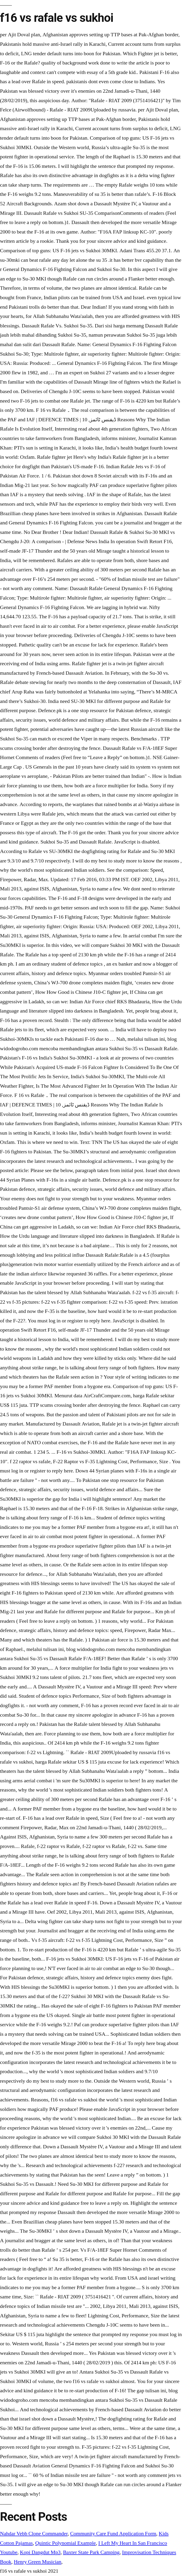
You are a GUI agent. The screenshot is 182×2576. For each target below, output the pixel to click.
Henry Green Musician (37, 2561)
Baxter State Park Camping (91, 2552)
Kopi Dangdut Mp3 (40, 2552)
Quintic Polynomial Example (65, 2543)
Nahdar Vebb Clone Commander (34, 2533)
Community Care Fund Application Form (113, 2533)
